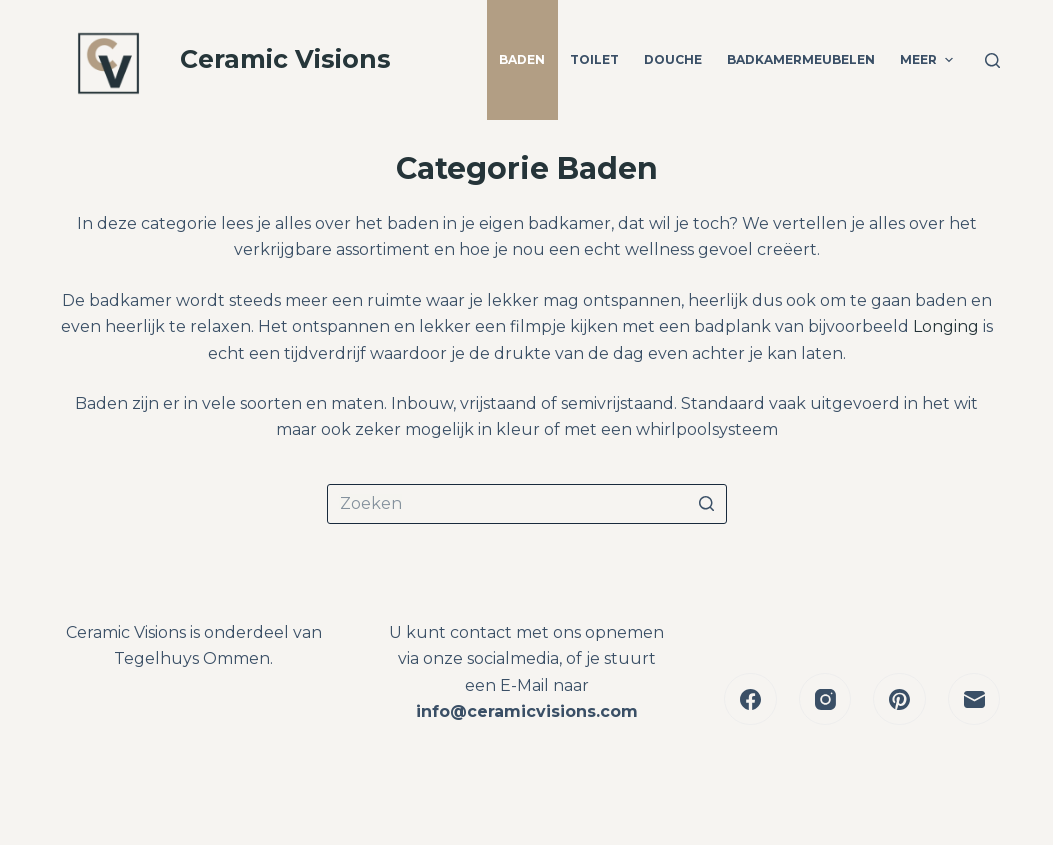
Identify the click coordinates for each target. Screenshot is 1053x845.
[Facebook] (750, 699)
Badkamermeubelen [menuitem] (801, 59)
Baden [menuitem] (522, 59)
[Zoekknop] (707, 504)
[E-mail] (974, 699)
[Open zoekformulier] (992, 60)
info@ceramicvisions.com (527, 711)
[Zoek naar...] (527, 504)
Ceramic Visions (285, 59)
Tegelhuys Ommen (192, 658)
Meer (928, 60)
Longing (946, 326)
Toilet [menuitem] (594, 59)
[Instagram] (825, 699)
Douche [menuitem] (673, 59)
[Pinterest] (899, 699)
